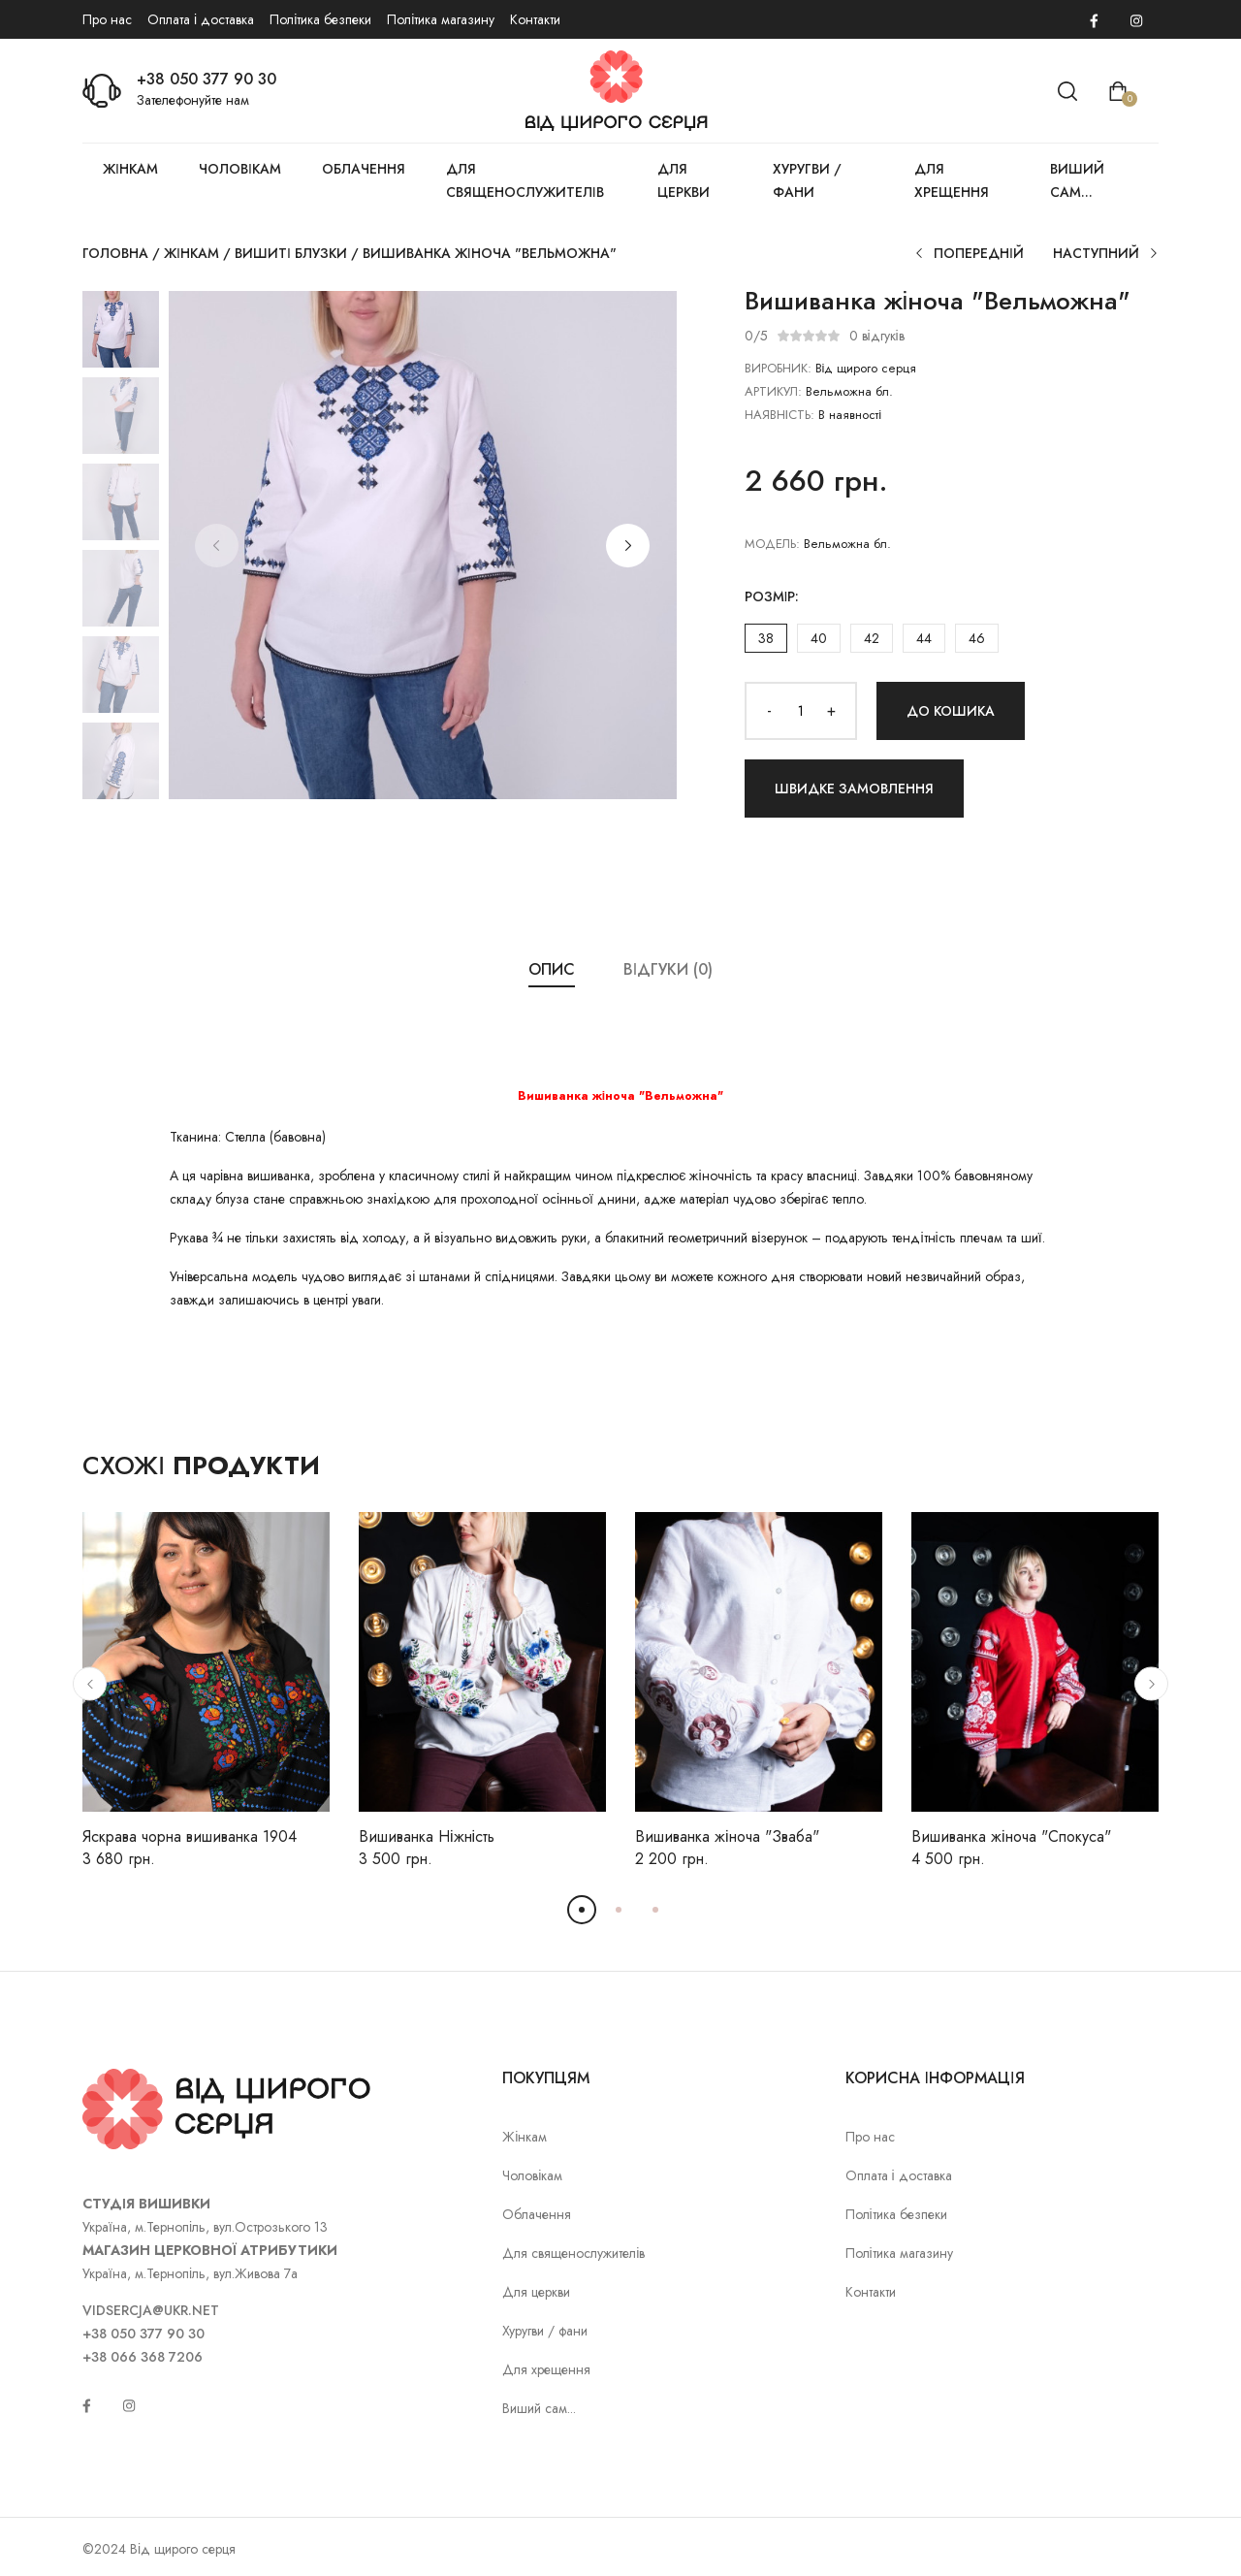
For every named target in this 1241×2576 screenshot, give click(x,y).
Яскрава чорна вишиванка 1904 (189, 1836)
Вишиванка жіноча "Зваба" (727, 1836)
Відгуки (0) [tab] (668, 969)
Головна (115, 253)
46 (977, 638)
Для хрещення (951, 180)
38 (766, 638)
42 (871, 638)
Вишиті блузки (291, 253)
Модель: (772, 543)
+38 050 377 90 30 (206, 79)
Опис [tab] (551, 969)
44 (924, 638)
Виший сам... (1077, 180)
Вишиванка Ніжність (426, 1836)
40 (819, 638)
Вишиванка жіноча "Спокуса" (1011, 1836)
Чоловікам (240, 168)
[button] (628, 545)
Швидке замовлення (854, 788)
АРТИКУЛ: (773, 391)
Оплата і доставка (200, 19)
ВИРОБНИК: (778, 368)
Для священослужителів (525, 180)
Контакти (535, 19)
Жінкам (130, 168)
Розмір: (772, 596)
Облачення (363, 168)
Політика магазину (440, 19)
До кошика (951, 711)
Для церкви (683, 180)
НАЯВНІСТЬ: (780, 414)
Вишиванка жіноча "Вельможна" (490, 253)
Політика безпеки (320, 19)
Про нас (107, 19)
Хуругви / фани (807, 180)
